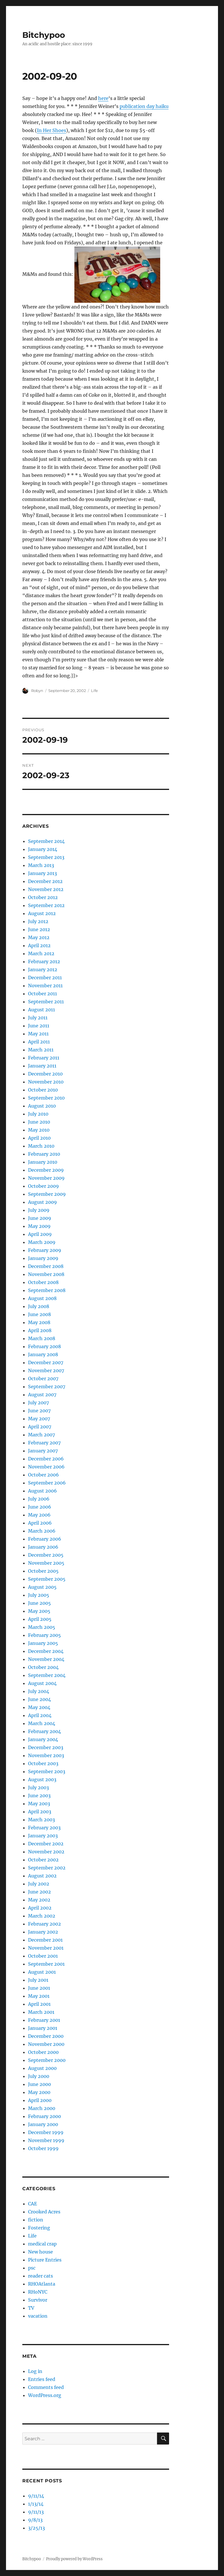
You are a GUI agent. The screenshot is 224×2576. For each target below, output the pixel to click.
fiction (35, 2220)
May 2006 (39, 1515)
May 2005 (39, 1611)
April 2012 (39, 945)
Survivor (37, 2300)
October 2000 (43, 2052)
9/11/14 (36, 2496)
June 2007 (39, 1410)
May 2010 (38, 1130)
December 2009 (46, 1170)
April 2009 (40, 1234)
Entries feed (41, 2379)
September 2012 (46, 905)
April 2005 (39, 1619)
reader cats (40, 2276)
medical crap (42, 2244)
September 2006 (47, 1483)
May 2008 (39, 1322)
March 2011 (40, 1050)
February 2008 (44, 1346)
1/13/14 (35, 2504)
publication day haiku (144, 106)
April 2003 (39, 1811)
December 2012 (45, 881)
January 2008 (43, 1354)
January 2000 (43, 2124)
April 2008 (39, 1330)
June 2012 (39, 929)
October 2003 (43, 1763)
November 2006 (46, 1467)
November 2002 (46, 1852)
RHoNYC (37, 2292)
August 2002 (42, 1876)
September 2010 (46, 1098)
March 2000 (41, 2108)
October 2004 (43, 1667)
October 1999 (43, 2148)
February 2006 (44, 1539)
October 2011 (42, 993)
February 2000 (44, 2116)
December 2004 (46, 1651)
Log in (35, 2371)
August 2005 (42, 1587)
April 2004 (39, 1715)
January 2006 (43, 1547)
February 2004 (44, 1731)
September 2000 (47, 2060)
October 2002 (43, 1860)
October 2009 (43, 1186)
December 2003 (45, 1747)
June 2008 (39, 1314)
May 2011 (38, 1034)
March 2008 (41, 1338)
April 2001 (39, 2004)
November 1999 (46, 2140)
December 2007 (45, 1362)
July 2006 (38, 1499)
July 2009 (38, 1210)
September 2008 (47, 1290)
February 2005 (44, 1635)
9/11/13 (36, 2512)
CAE (32, 2204)
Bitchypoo (43, 35)
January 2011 (42, 1066)
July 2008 (38, 1306)
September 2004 (47, 1675)
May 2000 (39, 2092)
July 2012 (38, 921)
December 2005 (46, 1555)
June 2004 (39, 1699)
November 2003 (46, 1755)
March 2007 (41, 1435)
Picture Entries (45, 2260)
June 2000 (39, 2084)
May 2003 (39, 1803)
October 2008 (43, 1282)
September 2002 (47, 1868)
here (103, 98)
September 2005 (47, 1579)
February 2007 (44, 1443)
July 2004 (38, 1691)
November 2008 (46, 1274)
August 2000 (42, 2068)
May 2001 (38, 1996)
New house (40, 2252)
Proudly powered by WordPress (74, 2559)
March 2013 (41, 865)
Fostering (39, 2228)
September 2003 (46, 1771)
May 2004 (39, 1707)
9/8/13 (35, 2520)
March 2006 (41, 1531)
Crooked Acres (44, 2212)
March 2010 (41, 1146)
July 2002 (38, 1884)
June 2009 (39, 1218)
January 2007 (43, 1451)
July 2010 (38, 1114)
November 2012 (46, 889)
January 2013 (42, 873)
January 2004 (43, 1739)
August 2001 (42, 1972)
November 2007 (46, 1370)
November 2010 (46, 1082)
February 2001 (44, 2020)
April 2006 (40, 1523)
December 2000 (46, 2036)
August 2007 (42, 1394)
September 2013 (46, 857)
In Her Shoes (51, 130)
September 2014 (46, 841)
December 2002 (46, 1844)
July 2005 (38, 1595)
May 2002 (39, 1900)
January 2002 (43, 1932)
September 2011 (46, 1001)
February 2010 (44, 1154)
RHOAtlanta (41, 2284)
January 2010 (42, 1162)
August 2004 (42, 1683)
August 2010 (42, 1106)
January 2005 (43, 1643)
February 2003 (44, 1827)
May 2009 (39, 1226)
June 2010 (39, 1122)
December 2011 (45, 977)
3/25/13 (36, 2528)
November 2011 (45, 985)
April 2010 (39, 1138)
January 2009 (43, 1258)
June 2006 (39, 1507)
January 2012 (42, 969)
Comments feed (46, 2387)
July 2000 (38, 2076)
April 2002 (39, 1908)
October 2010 (43, 1090)
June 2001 (39, 1988)
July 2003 (38, 1787)
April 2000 (39, 2100)
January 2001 (42, 2028)
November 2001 (46, 1948)
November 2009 (46, 1178)
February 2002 (44, 1924)
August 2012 (42, 913)
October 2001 (43, 1956)
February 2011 (43, 1058)
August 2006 (42, 1491)
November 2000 (46, 2044)
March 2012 (41, 953)
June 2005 (39, 1603)
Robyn (37, 690)
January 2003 (43, 1835)
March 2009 (41, 1242)
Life (94, 690)
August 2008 (42, 1298)
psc (31, 2268)
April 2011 (39, 1042)
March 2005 (41, 1627)
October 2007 (43, 1378)
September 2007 (46, 1386)
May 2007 (39, 1418)
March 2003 (41, 1819)
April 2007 (39, 1426)
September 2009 (47, 1194)
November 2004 (46, 1659)
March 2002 (41, 1916)
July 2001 (38, 1980)
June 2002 (39, 1892)
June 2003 (39, 1795)
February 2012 (44, 961)
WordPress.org (44, 2395)
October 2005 (43, 1571)
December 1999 (46, 2132)
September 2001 (46, 1964)
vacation (37, 2316)
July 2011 (37, 1017)
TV (31, 2308)
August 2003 (42, 1779)
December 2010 (45, 1074)
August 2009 (42, 1202)
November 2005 (46, 1563)
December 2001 (45, 1940)
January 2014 (42, 849)
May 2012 (38, 937)
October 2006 (43, 1475)
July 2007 (38, 1402)
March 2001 (41, 2012)
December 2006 (46, 1459)
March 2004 (41, 1723)
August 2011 (41, 1009)
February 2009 (44, 1250)
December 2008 (46, 1266)
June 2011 (38, 1026)
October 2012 (43, 897)
